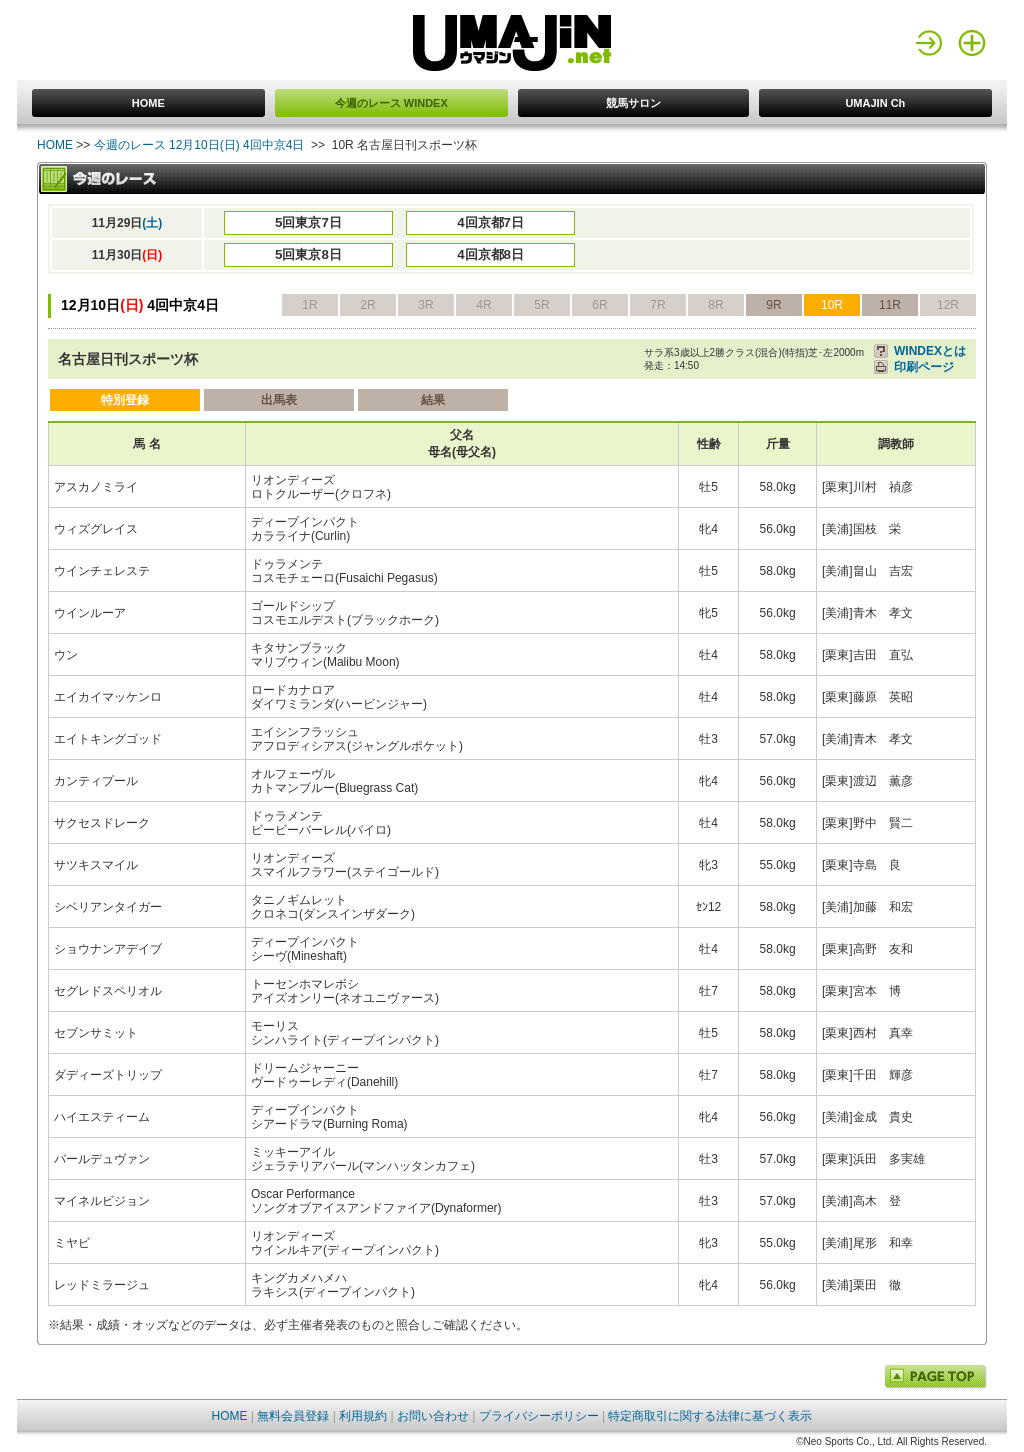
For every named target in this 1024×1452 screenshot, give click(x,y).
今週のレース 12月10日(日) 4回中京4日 (199, 145)
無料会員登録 (293, 1416)
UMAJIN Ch (875, 103)
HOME (148, 103)
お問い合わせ (433, 1416)
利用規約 (363, 1416)
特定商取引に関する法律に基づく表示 (710, 1416)
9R (773, 305)
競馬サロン (633, 103)
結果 (433, 400)
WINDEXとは (930, 351)
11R (890, 305)
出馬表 (279, 400)
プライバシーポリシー (539, 1416)
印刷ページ (924, 367)
